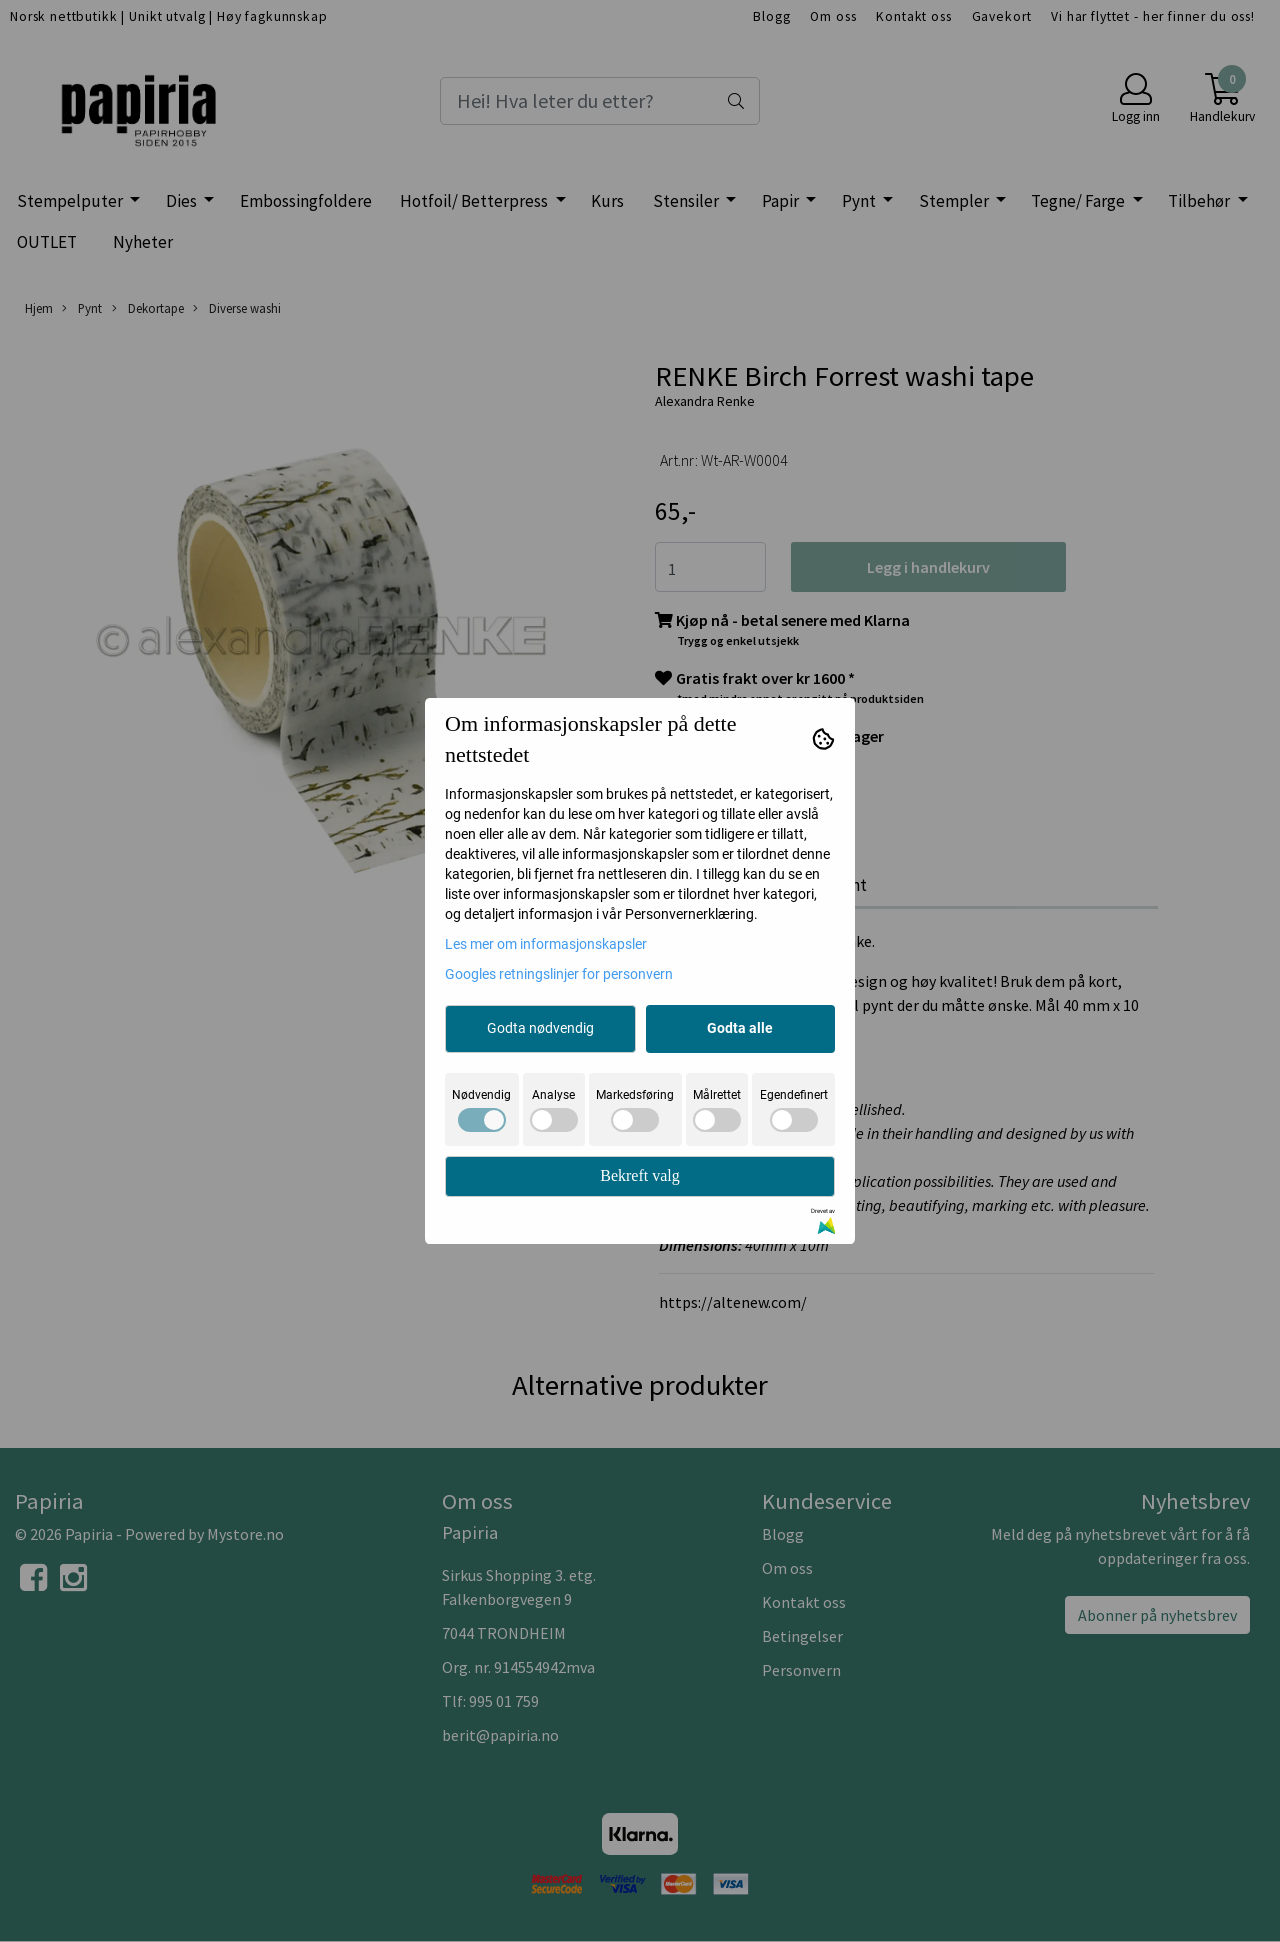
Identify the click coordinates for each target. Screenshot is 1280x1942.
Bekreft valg (640, 1175)
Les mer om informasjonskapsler (546, 944)
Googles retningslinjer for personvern (559, 974)
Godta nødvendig (540, 1028)
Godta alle (740, 1028)
